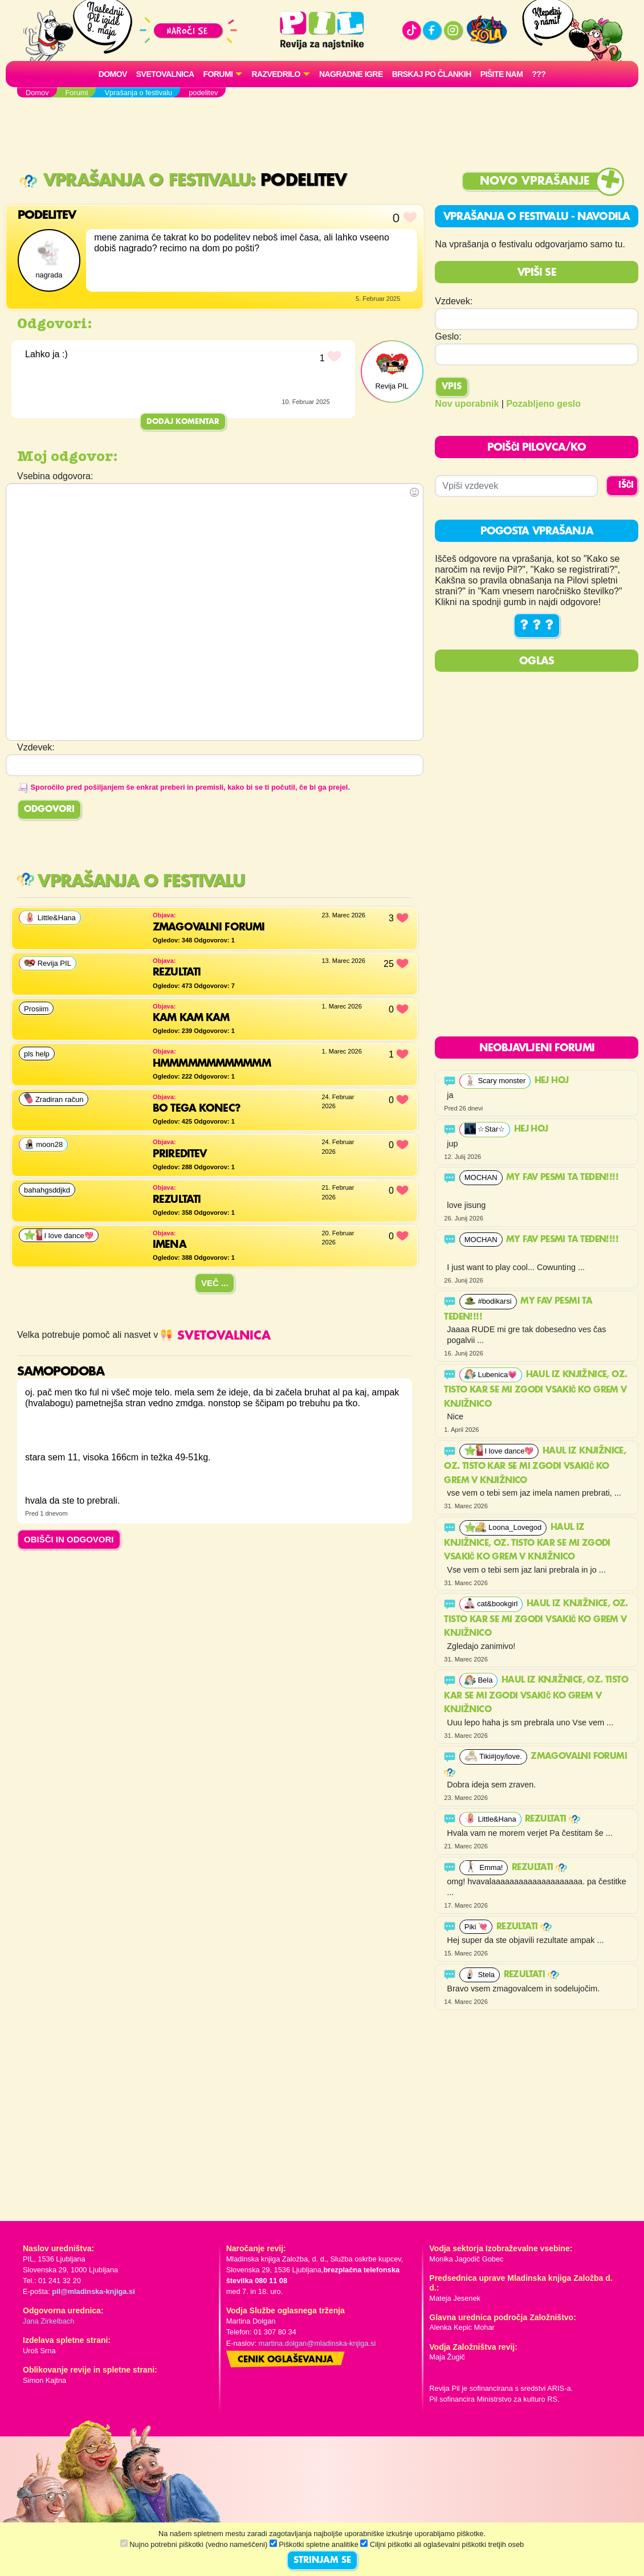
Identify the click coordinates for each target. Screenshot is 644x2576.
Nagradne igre (351, 74)
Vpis (452, 386)
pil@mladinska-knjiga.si (93, 2291)
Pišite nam (501, 74)
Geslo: (448, 336)
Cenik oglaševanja (285, 2360)
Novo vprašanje (535, 181)
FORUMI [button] (218, 74)
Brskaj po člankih (431, 74)
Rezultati (552, 1819)
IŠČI (626, 485)
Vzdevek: (453, 301)
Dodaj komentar (182, 422)
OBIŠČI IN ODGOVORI (69, 1539)
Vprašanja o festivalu (135, 181)
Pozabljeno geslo (543, 404)
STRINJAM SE (322, 2560)
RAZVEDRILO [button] (275, 74)
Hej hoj (553, 1080)
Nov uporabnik (467, 404)
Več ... (215, 1283)
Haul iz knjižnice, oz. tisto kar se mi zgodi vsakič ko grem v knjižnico (535, 1389)
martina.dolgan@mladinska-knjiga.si (317, 2343)
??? (538, 74)
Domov (113, 74)
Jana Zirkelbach (48, 2321)
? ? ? (536, 625)
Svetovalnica (165, 74)
